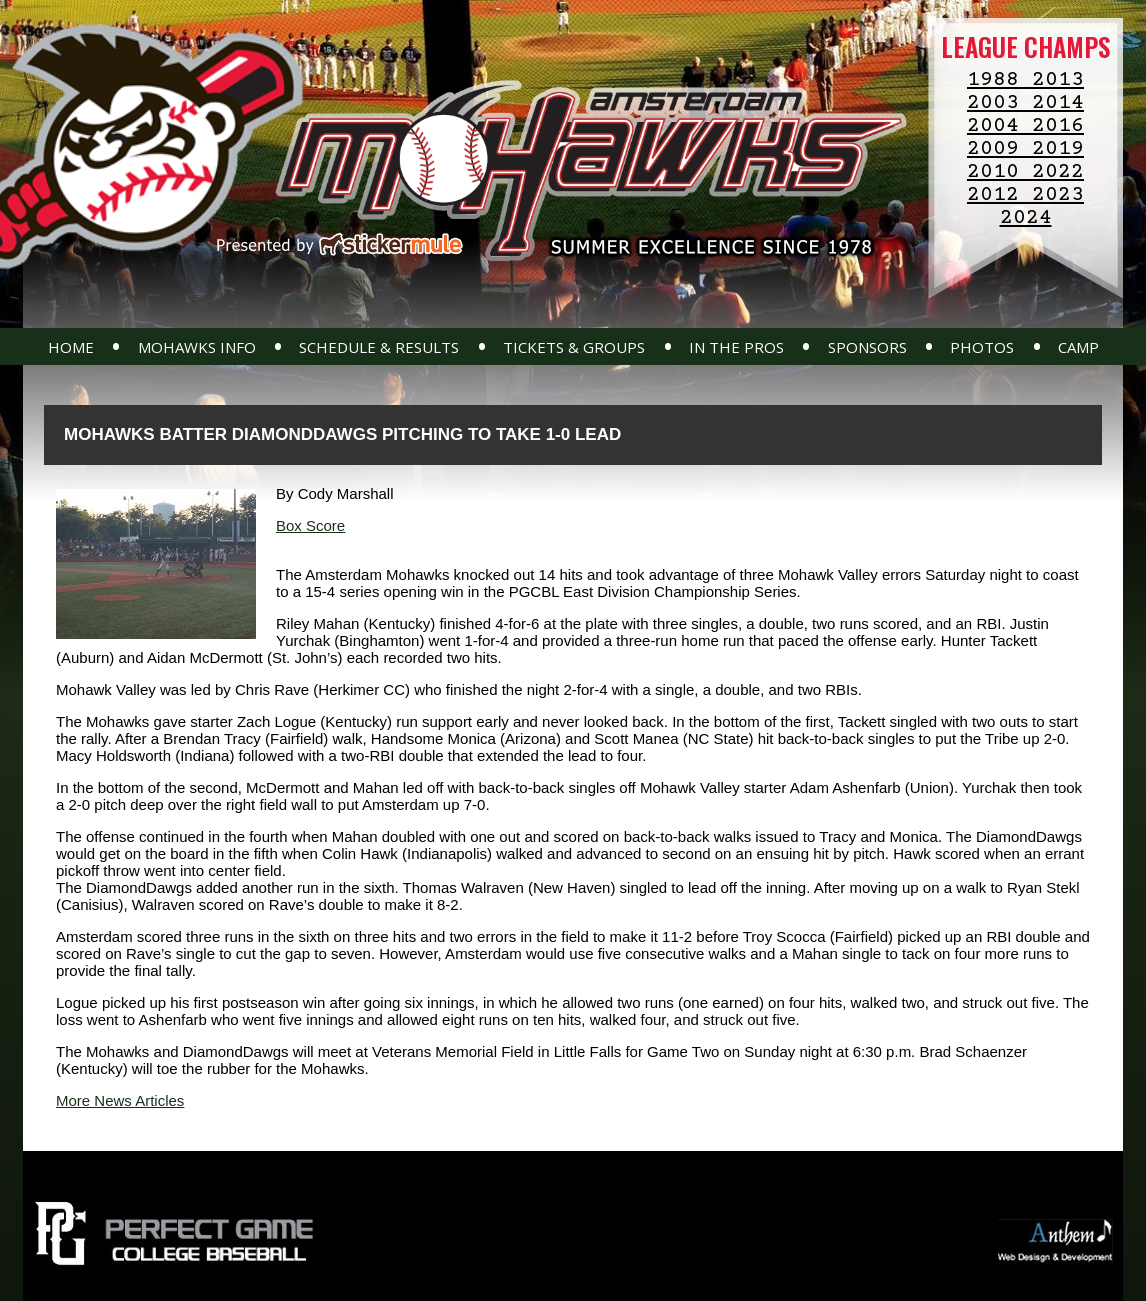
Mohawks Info (197, 347)
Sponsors (867, 347)
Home (71, 347)
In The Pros (736, 347)
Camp (1078, 347)
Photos (982, 347)
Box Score (310, 525)
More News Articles (120, 1100)
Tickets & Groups (574, 347)
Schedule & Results (379, 347)
